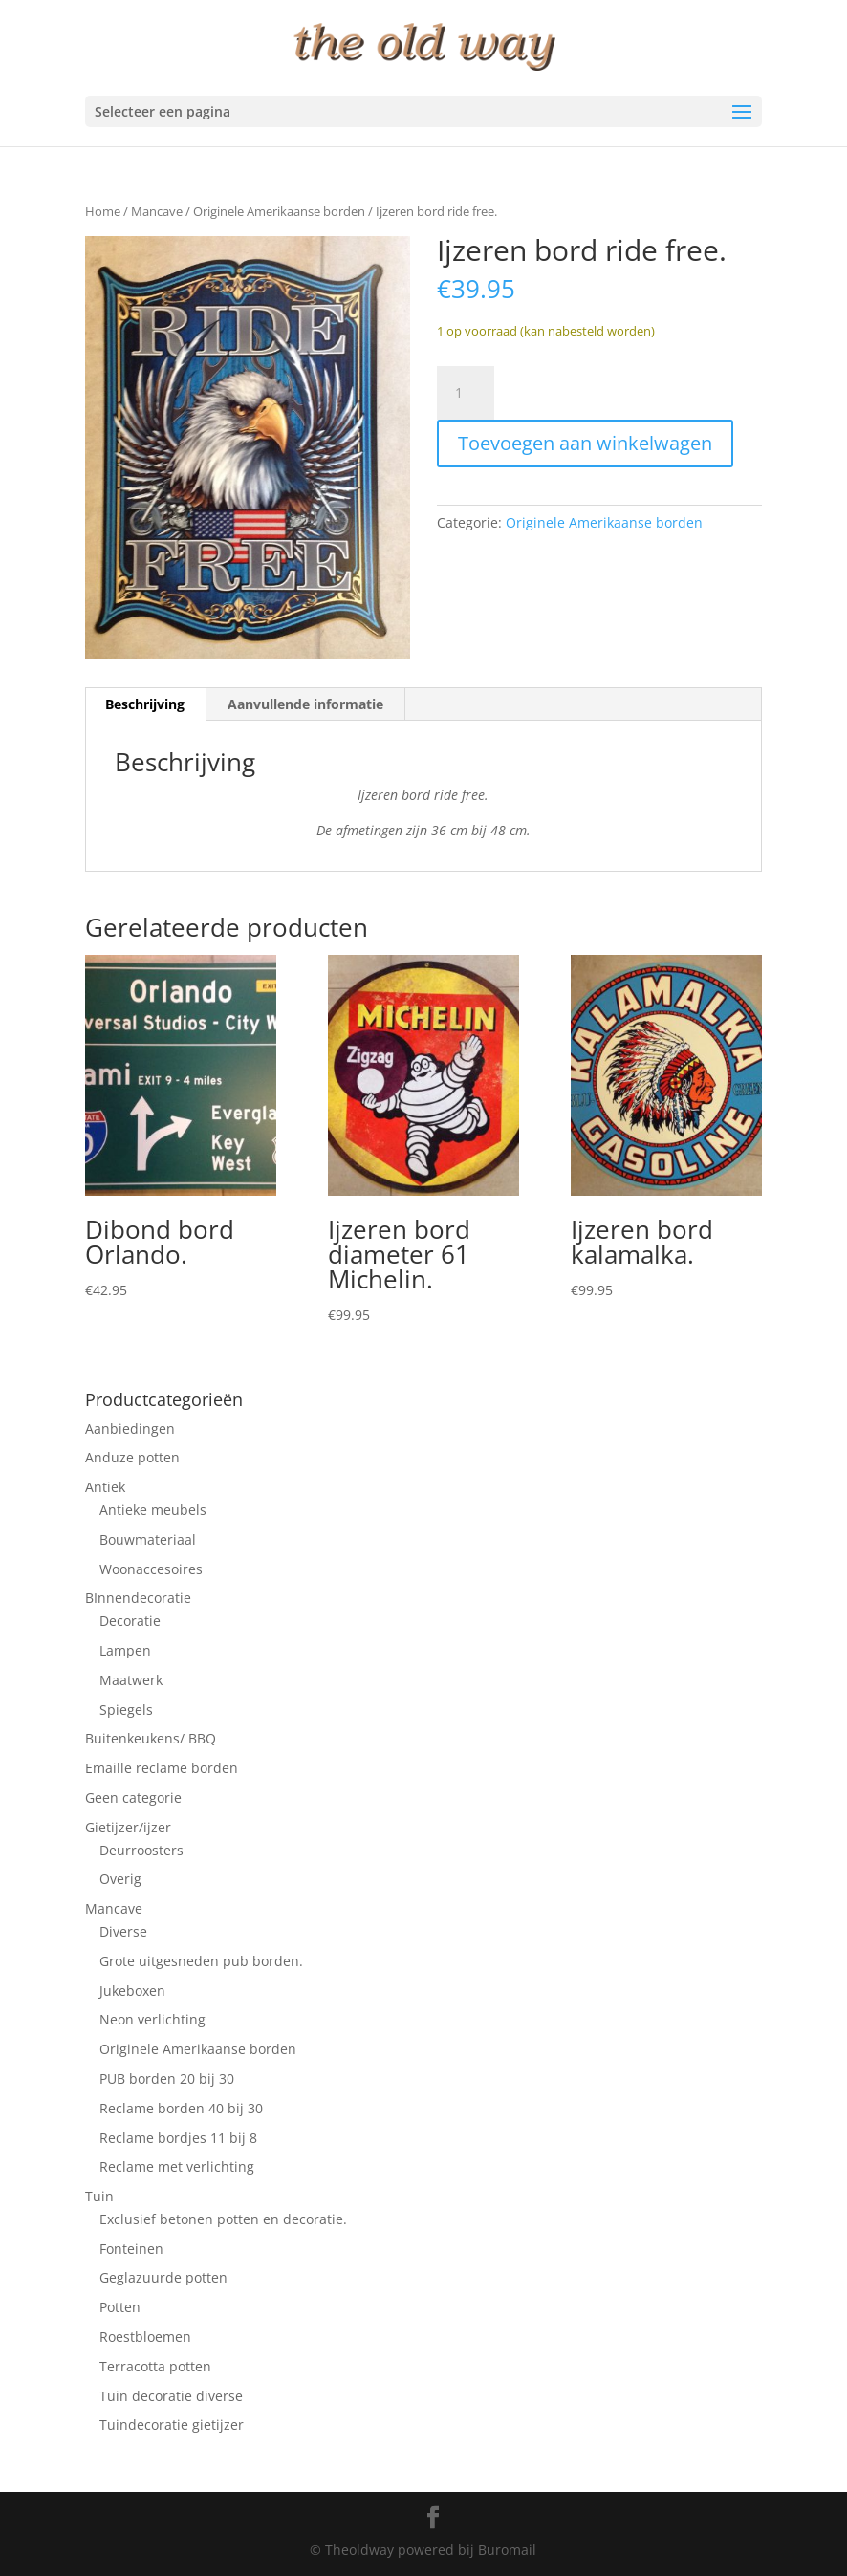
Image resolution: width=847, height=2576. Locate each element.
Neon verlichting (152, 2019)
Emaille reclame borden (161, 1768)
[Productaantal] (465, 393)
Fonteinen (131, 2249)
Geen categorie (133, 1797)
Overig (120, 1879)
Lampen (125, 1650)
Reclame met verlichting (176, 2166)
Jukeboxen (132, 1990)
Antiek (105, 1487)
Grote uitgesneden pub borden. (201, 1961)
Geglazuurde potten (163, 2277)
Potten (120, 2307)
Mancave (157, 211)
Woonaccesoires (151, 1569)
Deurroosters (141, 1850)
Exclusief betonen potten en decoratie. (223, 2219)
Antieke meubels (152, 1510)
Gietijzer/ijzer (128, 1827)
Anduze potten (132, 1457)
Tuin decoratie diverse (171, 2396)
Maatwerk (131, 1680)
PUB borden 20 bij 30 (166, 2078)
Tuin (99, 2196)
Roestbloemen (145, 2336)
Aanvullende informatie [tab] (305, 704)
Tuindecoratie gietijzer (171, 2424)
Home (102, 211)
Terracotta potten (155, 2366)
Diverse (123, 1931)
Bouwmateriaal (147, 1539)
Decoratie (130, 1621)
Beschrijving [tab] (145, 704)
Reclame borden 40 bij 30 (181, 2108)
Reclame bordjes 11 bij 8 (178, 2138)
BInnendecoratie (138, 1598)
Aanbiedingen (130, 1428)
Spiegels (126, 1709)
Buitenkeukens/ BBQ (150, 1738)
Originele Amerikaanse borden (279, 211)
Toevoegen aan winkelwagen (585, 443)
